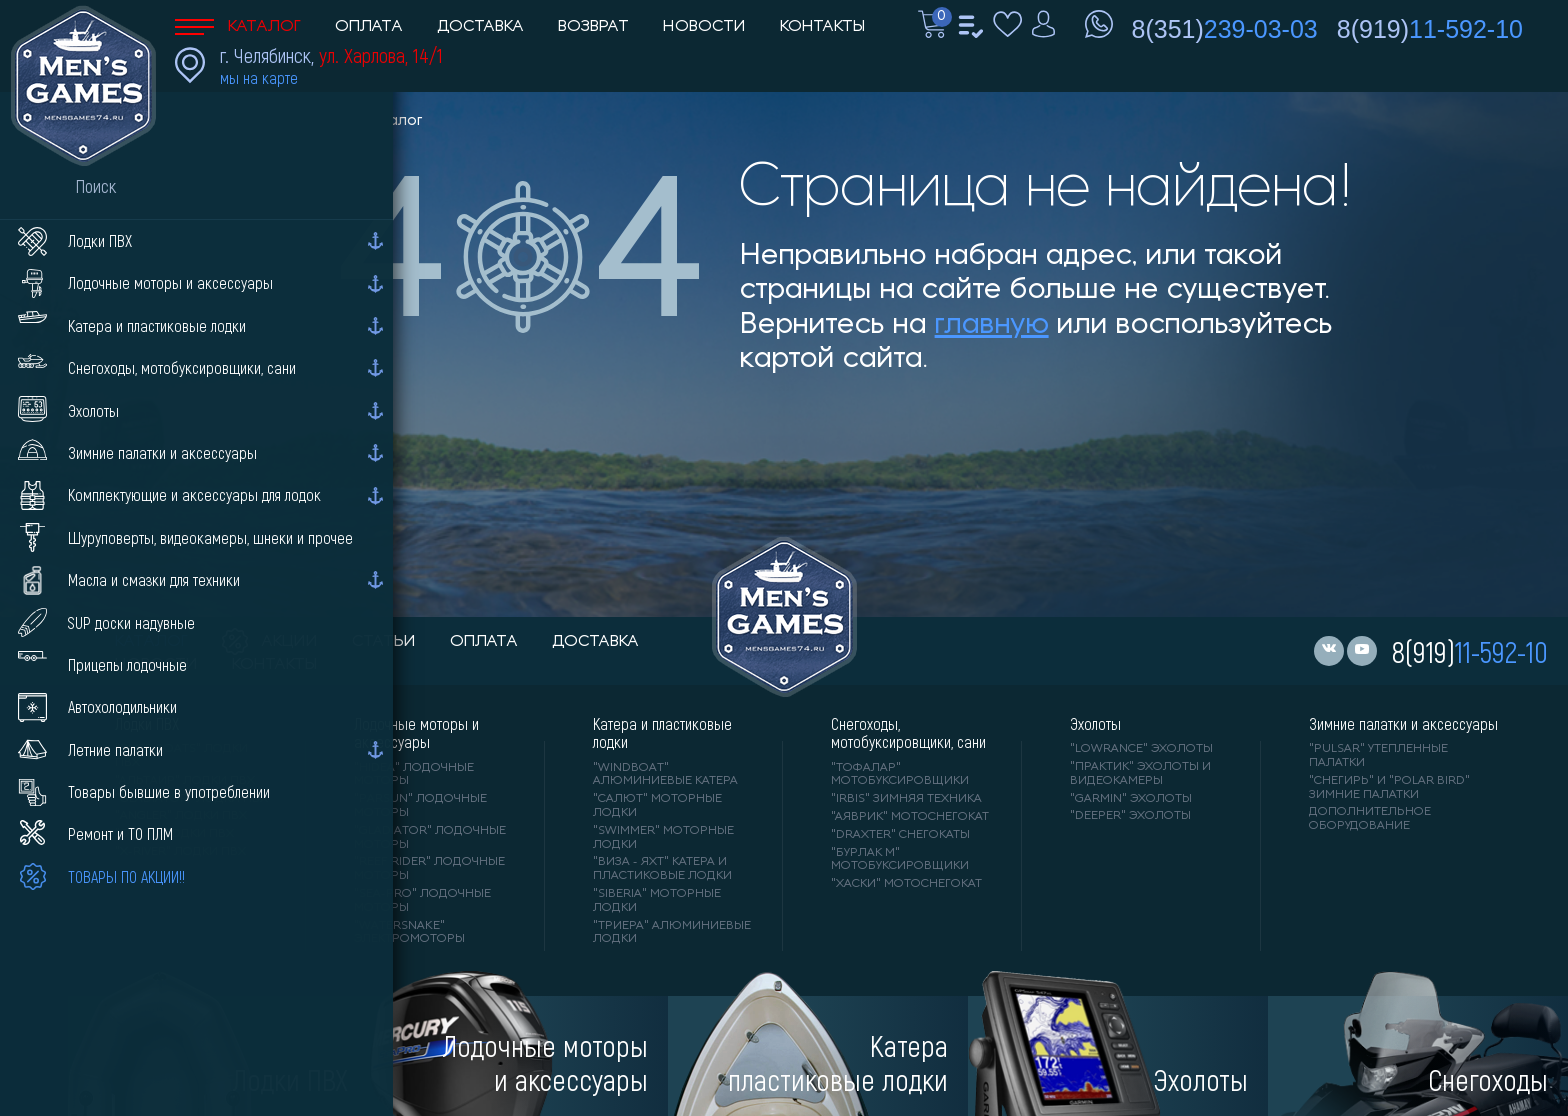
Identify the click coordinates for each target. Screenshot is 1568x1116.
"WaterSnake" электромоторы (409, 933)
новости (156, 665)
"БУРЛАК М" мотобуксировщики (900, 860)
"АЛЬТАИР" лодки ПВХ (185, 781)
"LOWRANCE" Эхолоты (1141, 749)
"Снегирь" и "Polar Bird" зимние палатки (1389, 788)
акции (270, 642)
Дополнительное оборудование (1370, 819)
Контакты (822, 27)
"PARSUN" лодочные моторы (420, 806)
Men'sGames (287, 121)
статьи (384, 642)
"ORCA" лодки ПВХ (174, 834)
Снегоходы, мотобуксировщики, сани (908, 733)
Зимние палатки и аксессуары (1403, 724)
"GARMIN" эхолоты (1131, 799)
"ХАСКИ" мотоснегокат (906, 884)
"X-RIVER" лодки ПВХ (180, 852)
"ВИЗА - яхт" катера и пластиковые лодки (662, 869)
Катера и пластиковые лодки (662, 733)
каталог (151, 642)
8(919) (1430, 29)
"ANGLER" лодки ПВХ (181, 816)
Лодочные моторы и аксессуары (416, 733)
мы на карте (259, 77)
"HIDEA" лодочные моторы (414, 775)
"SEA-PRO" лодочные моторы (422, 901)
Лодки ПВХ (147, 724)
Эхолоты (1095, 724)
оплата (484, 642)
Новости (704, 27)
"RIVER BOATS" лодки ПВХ (181, 756)
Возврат (593, 27)
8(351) (1225, 29)
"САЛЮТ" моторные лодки (657, 806)
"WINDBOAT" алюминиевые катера (665, 775)
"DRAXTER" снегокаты (900, 835)
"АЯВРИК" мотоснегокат (910, 817)
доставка (595, 642)
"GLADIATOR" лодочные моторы (430, 838)
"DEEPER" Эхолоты (1130, 816)
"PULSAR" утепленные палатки (1378, 756)
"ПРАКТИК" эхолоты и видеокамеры (1140, 774)
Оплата (369, 27)
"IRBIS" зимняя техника (906, 799)
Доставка (480, 27)
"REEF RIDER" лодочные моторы (429, 869)
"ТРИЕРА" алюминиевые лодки (672, 933)
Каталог (238, 27)
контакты (274, 665)
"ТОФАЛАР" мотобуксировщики (900, 775)
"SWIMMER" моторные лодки (663, 838)
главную (992, 325)
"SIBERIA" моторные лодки (657, 901)
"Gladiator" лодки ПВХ (191, 799)
